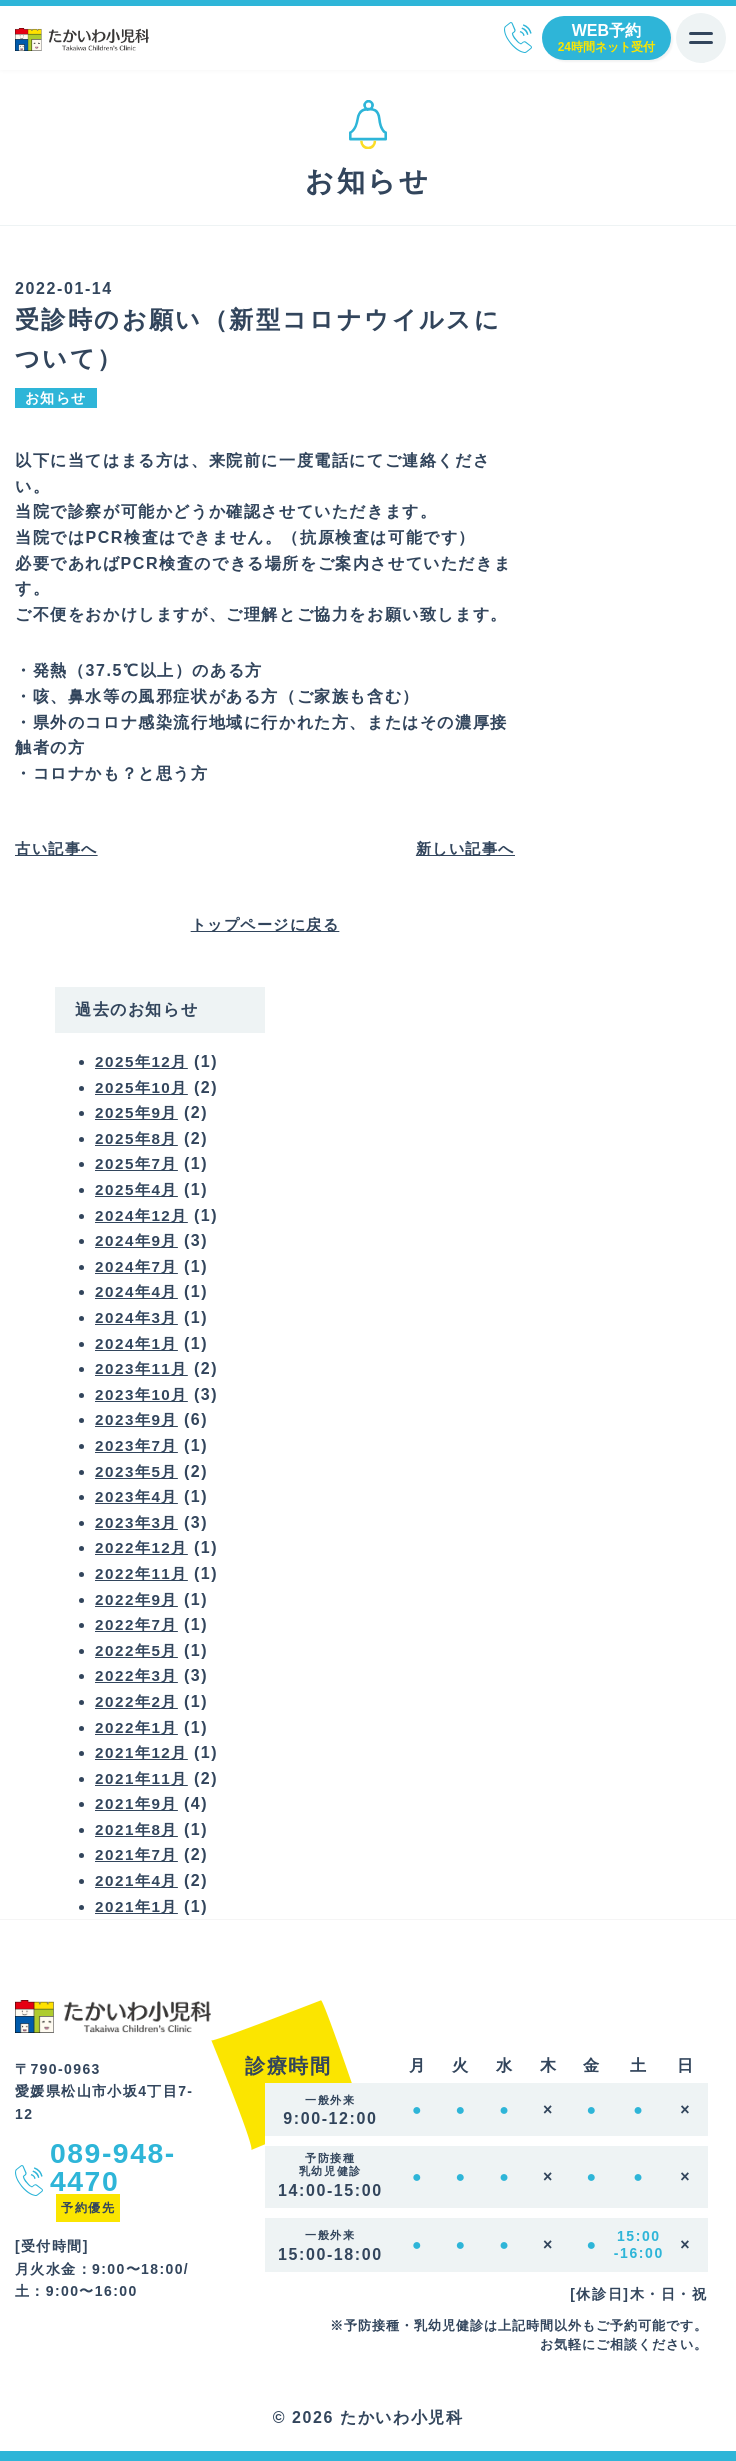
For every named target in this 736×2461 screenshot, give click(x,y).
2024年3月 (139, 1317)
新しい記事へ (462, 848)
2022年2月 (139, 1701)
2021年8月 (139, 1829)
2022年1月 (139, 1727)
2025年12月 (144, 1061)
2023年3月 (139, 1522)
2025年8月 (139, 1138)
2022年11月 (144, 1573)
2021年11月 (144, 1778)
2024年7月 (139, 1266)
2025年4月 (139, 1189)
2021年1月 (139, 1906)
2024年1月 (139, 1343)
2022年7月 (139, 1624)
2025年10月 (144, 1087)
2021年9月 (139, 1803)
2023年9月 (139, 1419)
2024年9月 (139, 1240)
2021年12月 (144, 1752)
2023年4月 (139, 1496)
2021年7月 (139, 1854)
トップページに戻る (265, 924)
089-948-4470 (518, 37)
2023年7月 (139, 1445)
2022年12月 (144, 1547)
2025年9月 (139, 1112)
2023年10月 (144, 1394)
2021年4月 (139, 1880)
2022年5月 (139, 1650)
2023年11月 (144, 1368)
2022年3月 (139, 1675)
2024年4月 (139, 1291)
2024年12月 (144, 1215)
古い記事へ (59, 848)
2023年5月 (139, 1471)
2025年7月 (139, 1163)
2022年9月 (139, 1599)
